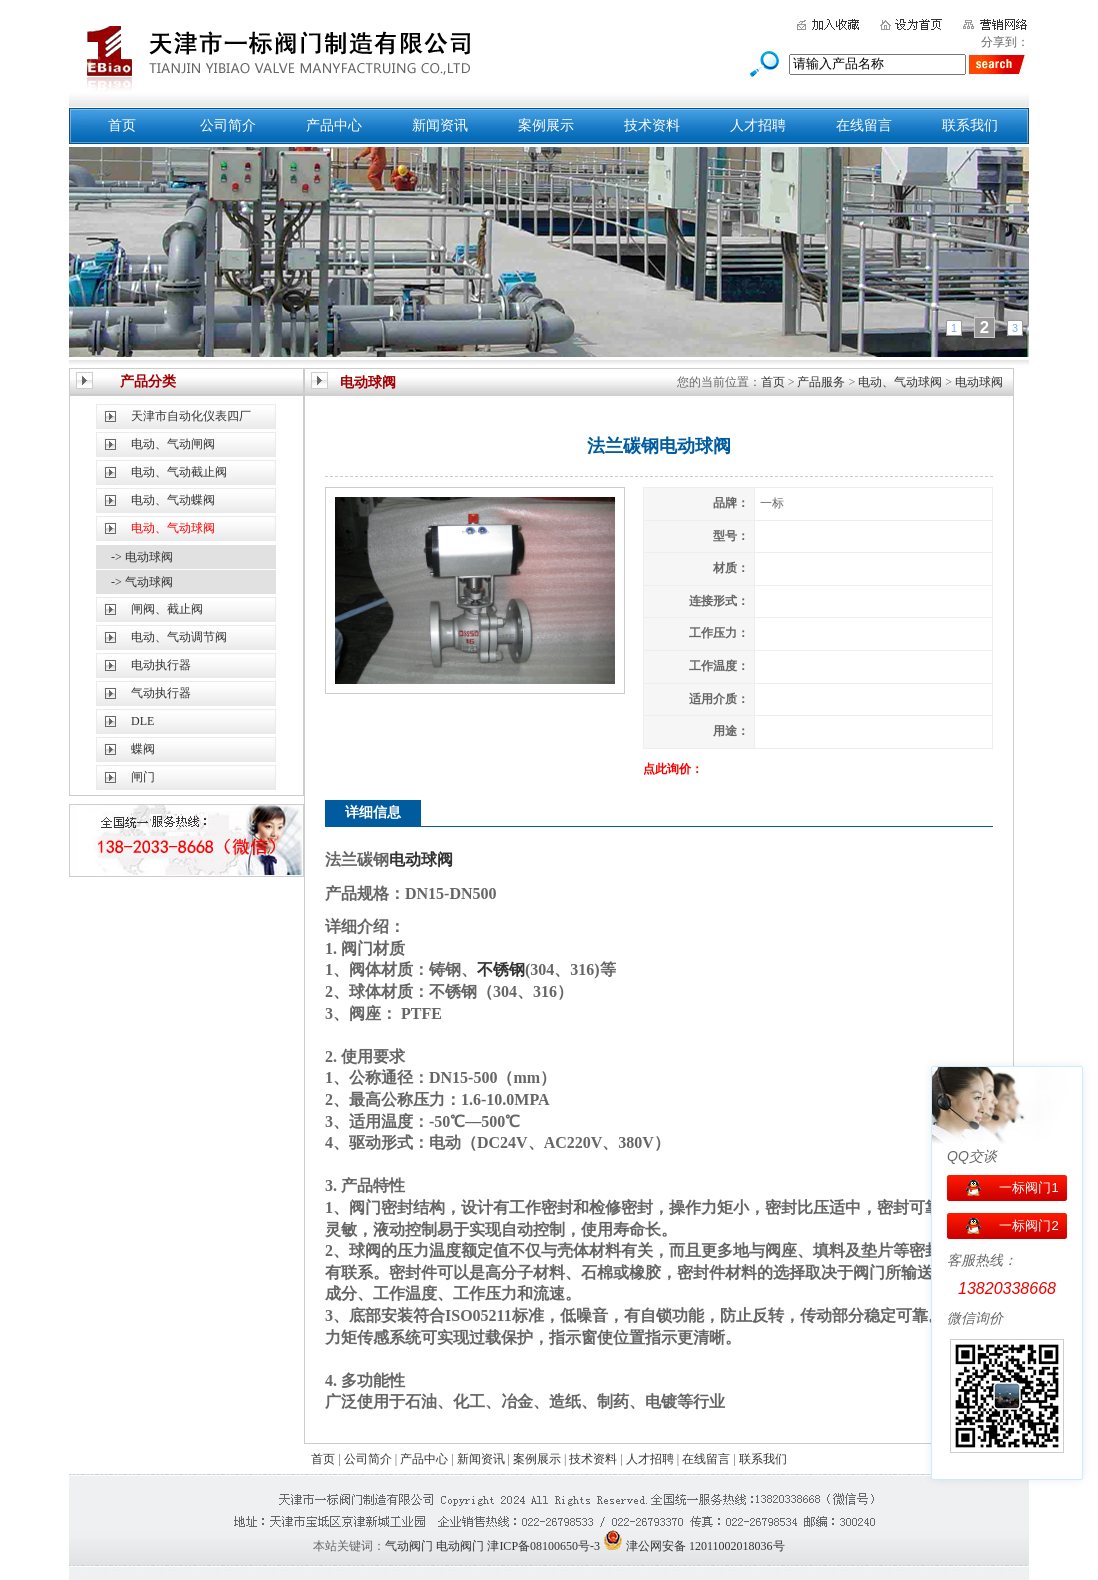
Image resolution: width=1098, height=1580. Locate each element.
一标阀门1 (1028, 1187)
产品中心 (334, 125)
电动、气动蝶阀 (173, 500)
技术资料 (652, 125)
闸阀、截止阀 (167, 609)
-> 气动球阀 (142, 582)
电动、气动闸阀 (173, 444)
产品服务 (821, 382)
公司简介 (228, 125)
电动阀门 (460, 1546)
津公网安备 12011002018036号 (705, 1546)
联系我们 (970, 125)
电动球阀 (979, 382)
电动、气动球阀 (900, 382)
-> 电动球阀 (142, 557)
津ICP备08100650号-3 (543, 1546)
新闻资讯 (440, 125)
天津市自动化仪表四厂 (191, 416)
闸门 (143, 777)
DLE (142, 721)
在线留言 (864, 125)
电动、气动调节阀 (179, 637)
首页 (122, 125)
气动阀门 (409, 1546)
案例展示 (546, 125)
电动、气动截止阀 (179, 472)
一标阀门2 (1028, 1225)
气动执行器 (161, 693)
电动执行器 (161, 665)
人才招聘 (758, 125)
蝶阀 (143, 749)
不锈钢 (501, 969)
